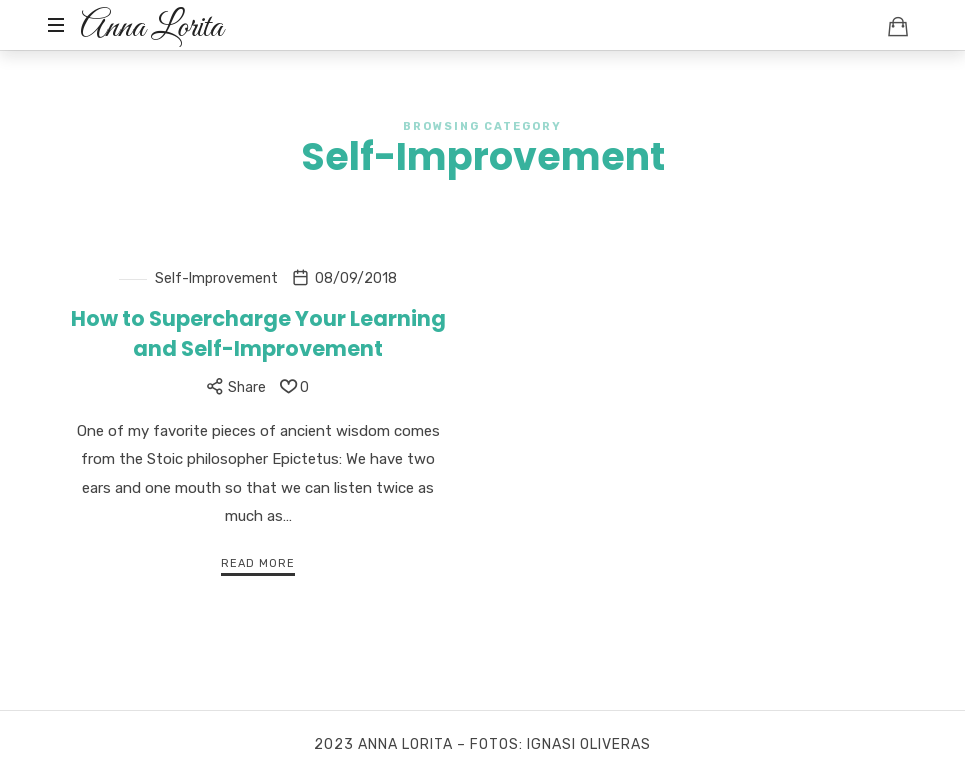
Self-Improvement (216, 278)
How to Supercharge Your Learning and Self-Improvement (258, 333)
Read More (258, 563)
